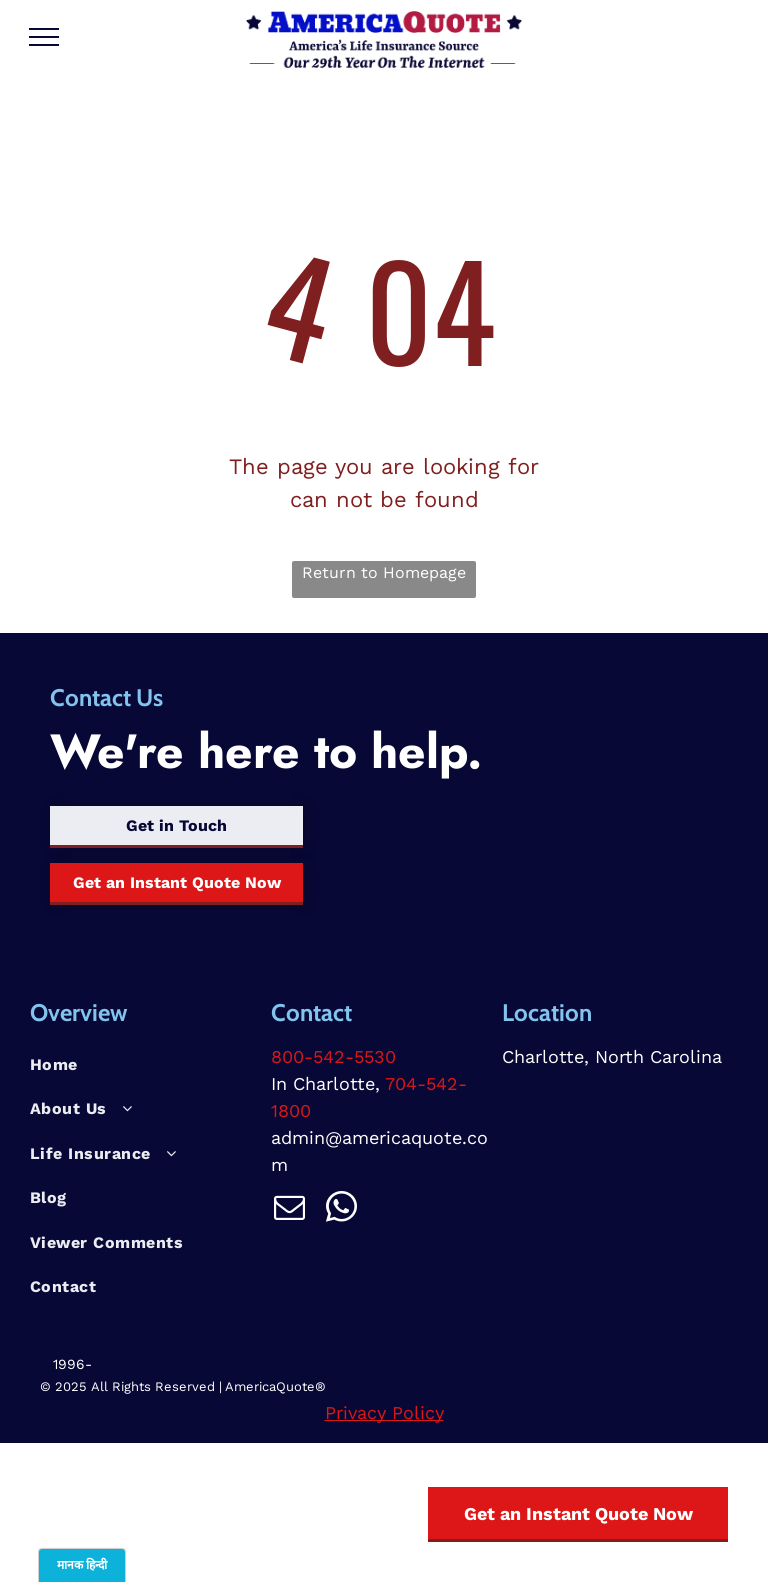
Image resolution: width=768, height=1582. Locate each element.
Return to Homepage (384, 572)
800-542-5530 (333, 1056)
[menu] (44, 37)
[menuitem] (142, 1065)
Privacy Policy (384, 1412)
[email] (289, 1210)
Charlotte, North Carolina (612, 1056)
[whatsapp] (341, 1210)
